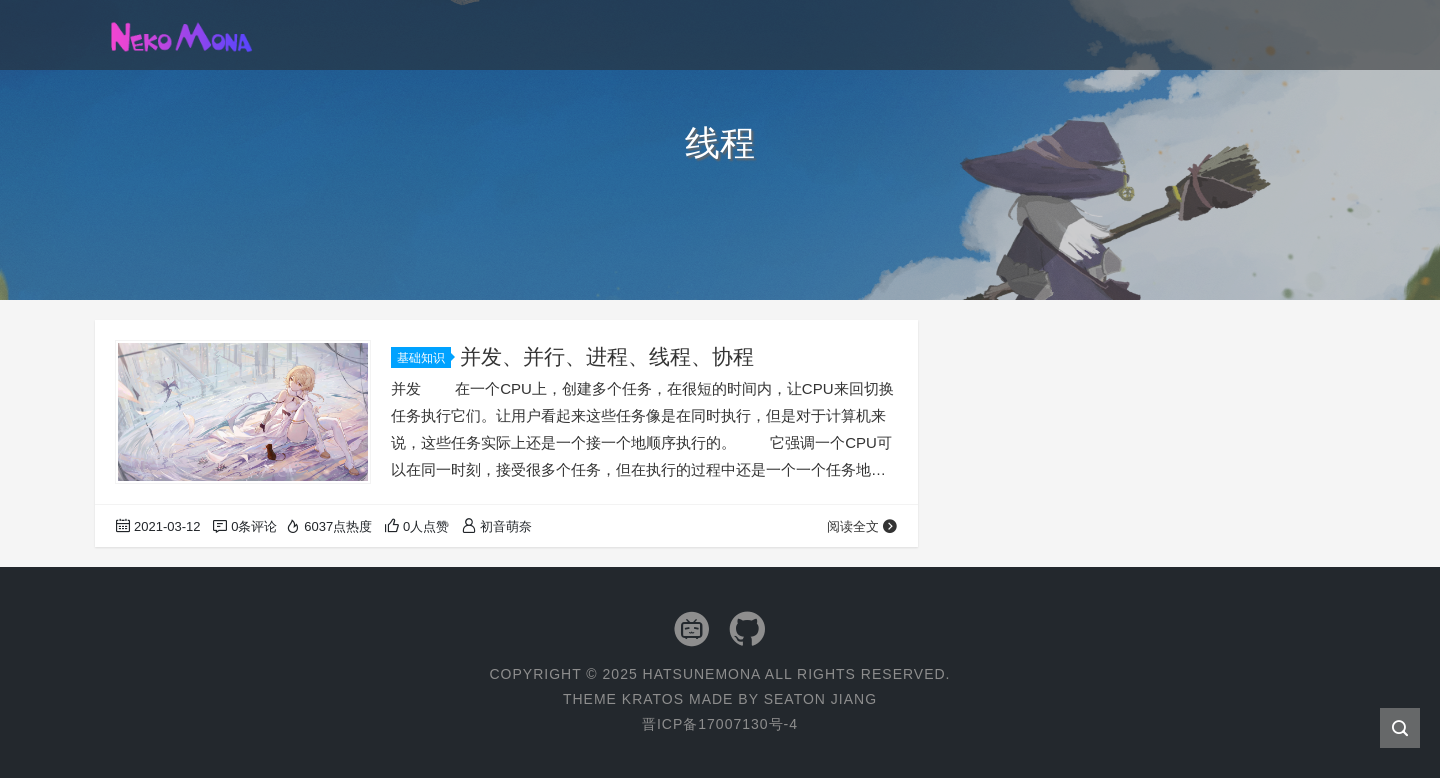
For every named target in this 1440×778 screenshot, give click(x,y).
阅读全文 (862, 526)
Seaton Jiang (820, 699)
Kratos (653, 699)
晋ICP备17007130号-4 (720, 724)
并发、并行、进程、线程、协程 (607, 356)
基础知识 (424, 358)
